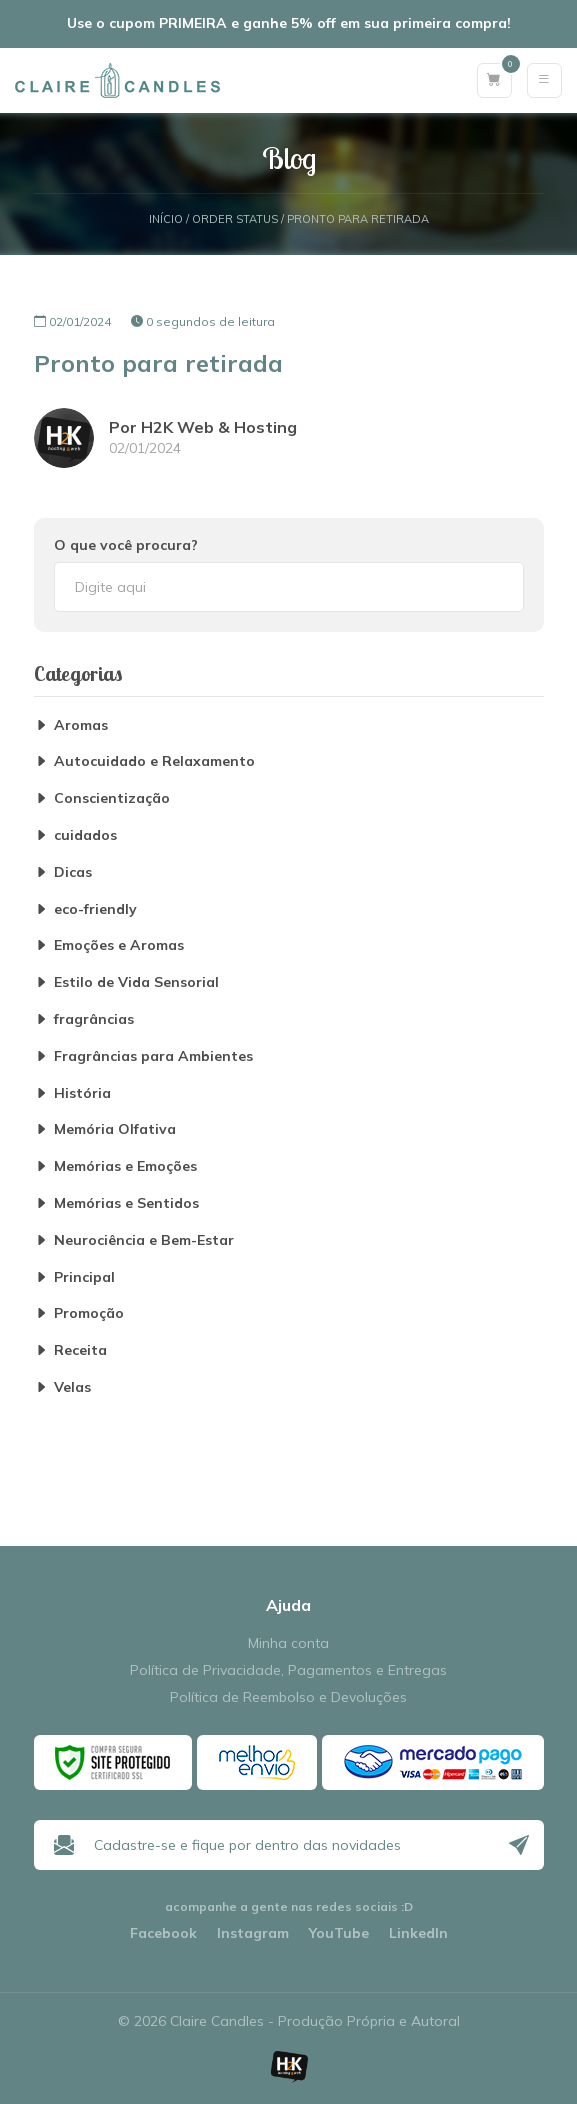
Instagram (253, 1933)
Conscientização (112, 798)
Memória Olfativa (115, 1129)
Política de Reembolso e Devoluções (288, 1697)
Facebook (163, 1933)
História (82, 1093)
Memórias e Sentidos (126, 1203)
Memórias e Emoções (125, 1166)
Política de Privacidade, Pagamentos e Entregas (288, 1670)
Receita (80, 1350)
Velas (72, 1387)
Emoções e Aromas (119, 945)
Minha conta (288, 1643)
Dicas (73, 872)
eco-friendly (95, 909)
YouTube (339, 1933)
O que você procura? (126, 545)
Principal (84, 1277)
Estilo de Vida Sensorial (136, 982)
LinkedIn (418, 1933)
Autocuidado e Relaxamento (154, 761)
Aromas (81, 725)
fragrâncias (94, 1019)
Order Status (235, 219)
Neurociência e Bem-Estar (144, 1240)
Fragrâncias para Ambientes (153, 1056)
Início (166, 219)
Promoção (89, 1313)
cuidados (85, 835)
